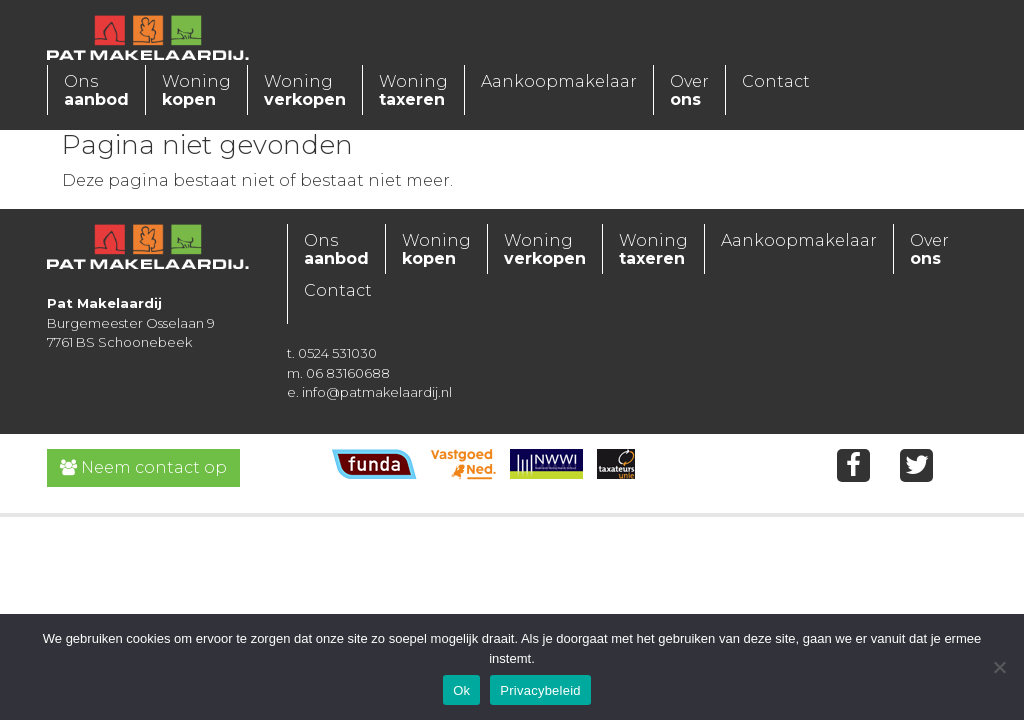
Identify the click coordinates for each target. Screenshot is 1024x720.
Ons (96, 90)
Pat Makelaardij (167, 40)
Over (689, 90)
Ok (461, 690)
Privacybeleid (540, 690)
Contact (776, 81)
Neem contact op (143, 467)
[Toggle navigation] (331, 35)
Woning (196, 90)
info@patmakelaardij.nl (377, 392)
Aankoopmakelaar (559, 81)
